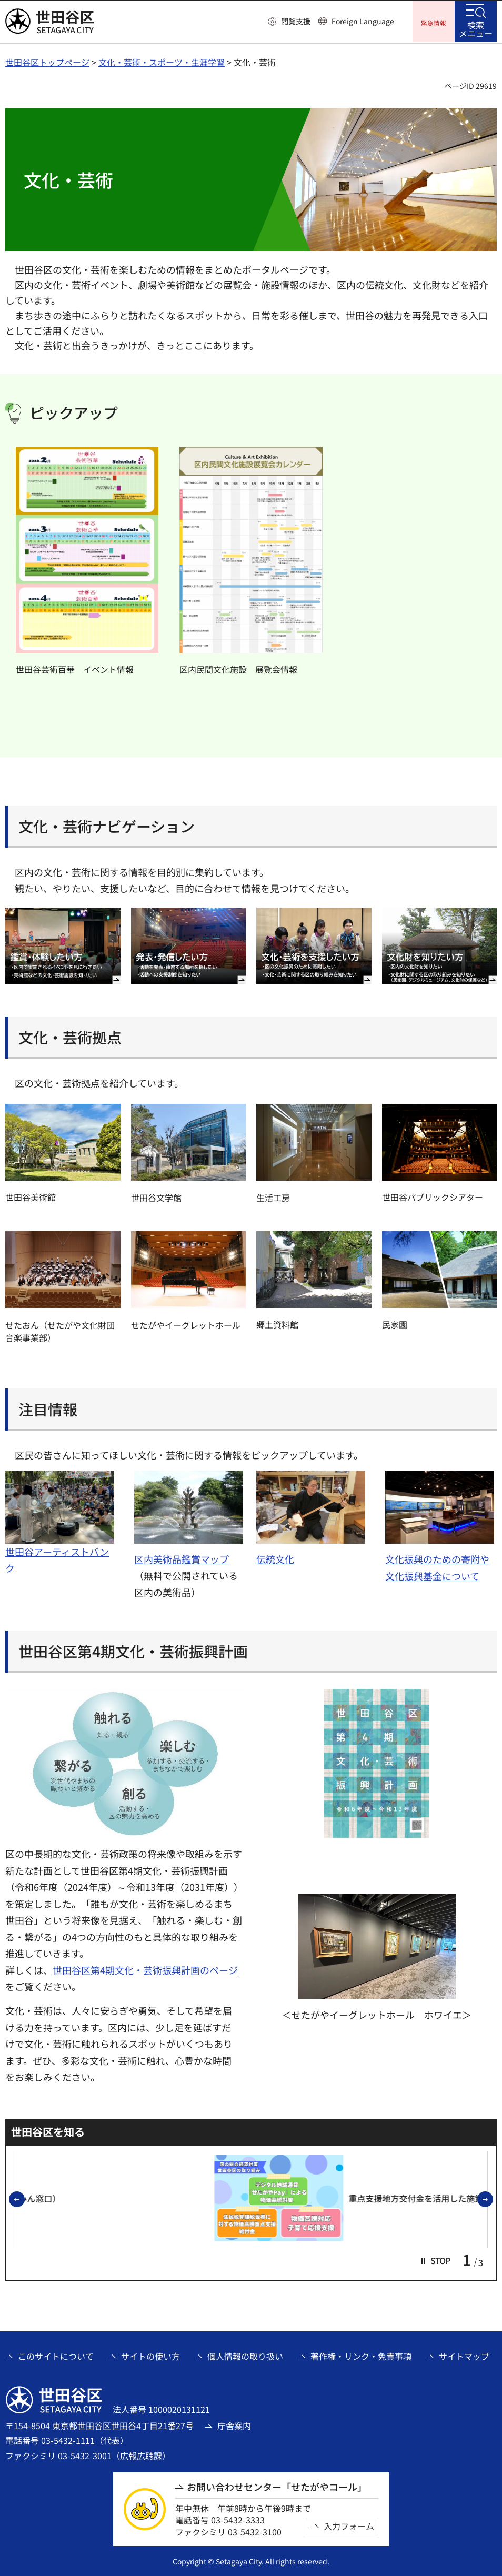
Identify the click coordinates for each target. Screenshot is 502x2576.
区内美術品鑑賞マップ (181, 1557)
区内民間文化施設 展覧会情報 (238, 668)
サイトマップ (464, 2354)
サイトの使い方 (150, 2354)
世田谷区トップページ (47, 60)
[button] (289, 21)
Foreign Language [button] (363, 21)
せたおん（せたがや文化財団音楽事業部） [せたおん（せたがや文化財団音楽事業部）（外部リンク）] (60, 1329)
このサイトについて (56, 2354)
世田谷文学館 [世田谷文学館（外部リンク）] (156, 1196)
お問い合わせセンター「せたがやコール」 (277, 2485)
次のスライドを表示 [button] (492, 2199)
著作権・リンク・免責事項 (360, 2354)
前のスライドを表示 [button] (24, 2199)
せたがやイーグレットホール (185, 1323)
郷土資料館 (277, 1323)
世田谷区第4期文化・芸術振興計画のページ (145, 1968)
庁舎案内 (234, 2424)
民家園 (394, 1322)
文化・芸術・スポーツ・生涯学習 (161, 60)
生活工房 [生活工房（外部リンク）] (273, 1196)
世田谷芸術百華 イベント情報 (75, 668)
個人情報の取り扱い (245, 2354)
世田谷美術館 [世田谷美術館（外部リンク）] (30, 1196)
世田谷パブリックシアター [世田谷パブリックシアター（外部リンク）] (432, 1195)
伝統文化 (275, 1557)
